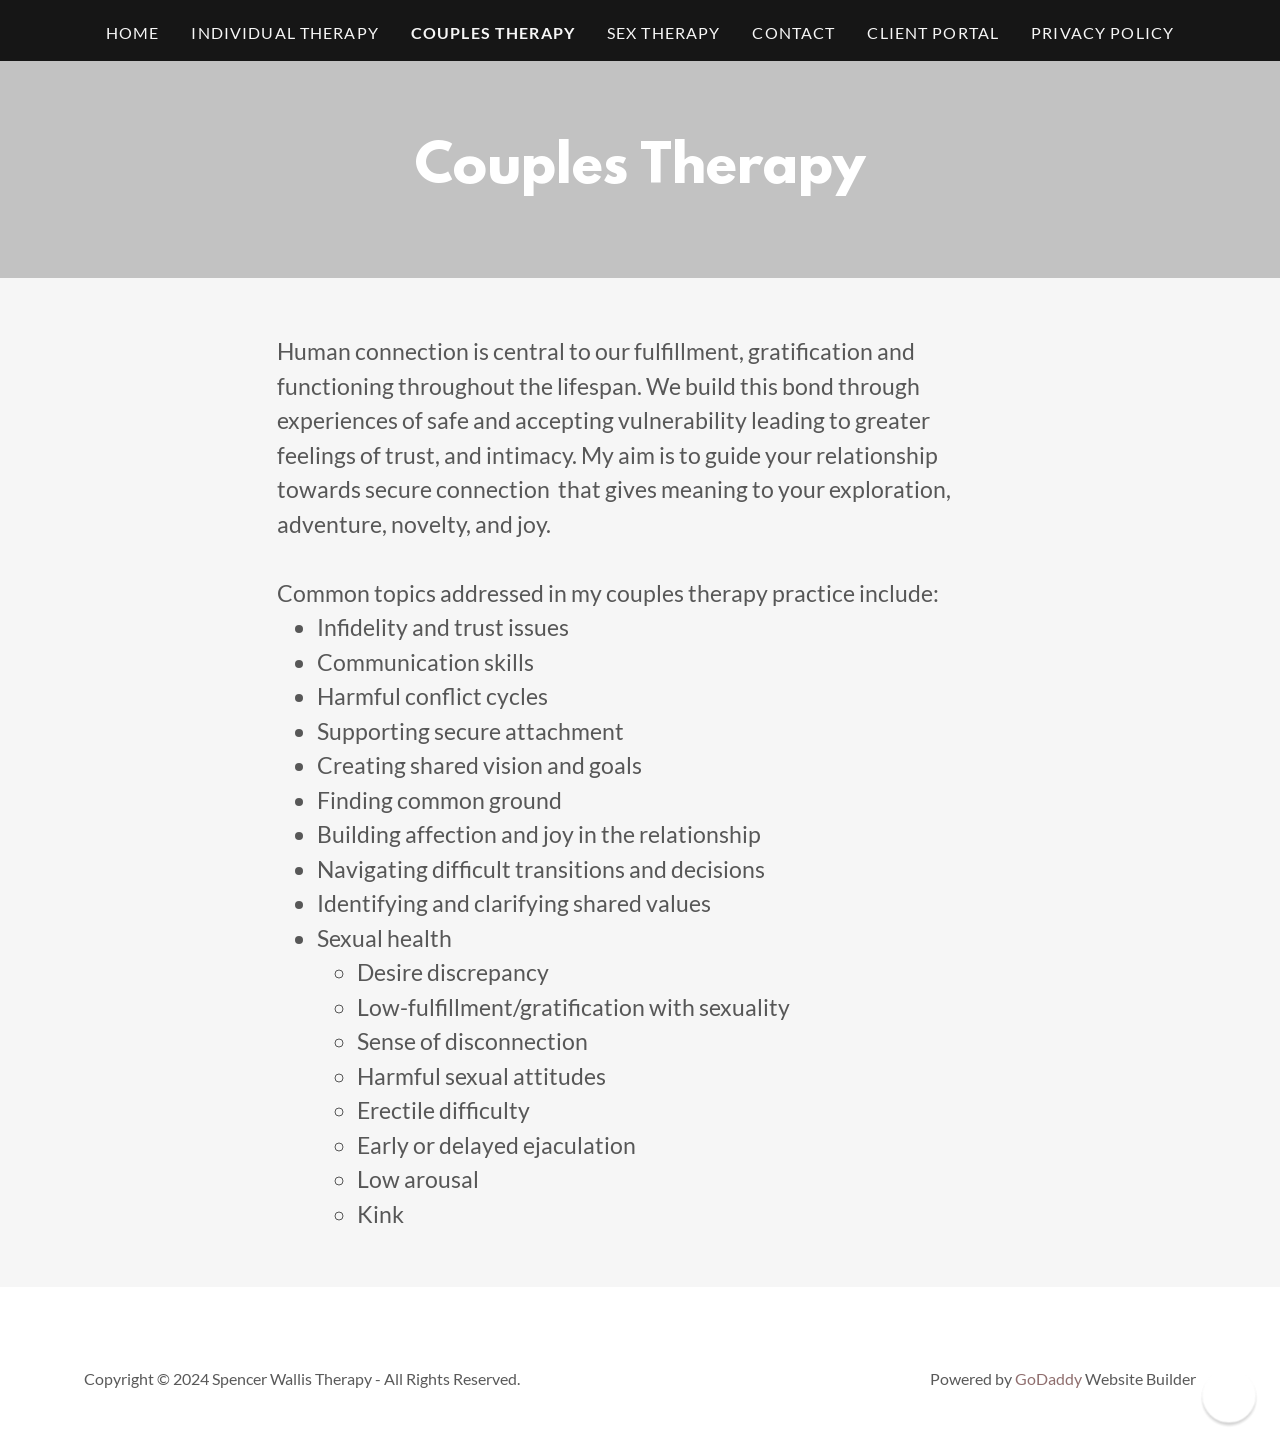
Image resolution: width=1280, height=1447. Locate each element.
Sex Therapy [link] (664, 32)
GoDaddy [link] (1048, 1378)
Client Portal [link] (933, 32)
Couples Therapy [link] (493, 32)
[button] (1228, 1395)
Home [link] (133, 32)
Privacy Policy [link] (1102, 32)
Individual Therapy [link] (284, 32)
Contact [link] (793, 32)
